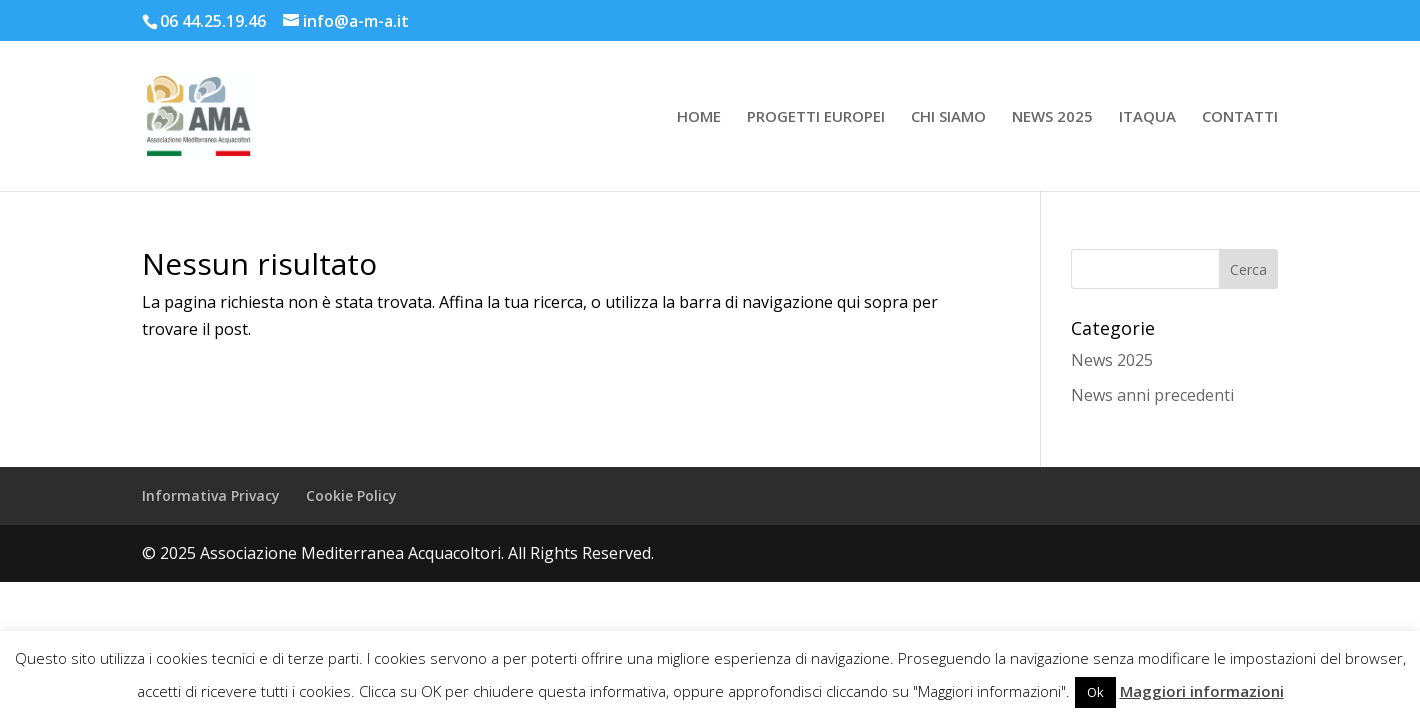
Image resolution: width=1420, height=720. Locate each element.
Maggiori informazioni (1202, 691)
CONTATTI (1240, 117)
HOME (699, 117)
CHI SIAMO (948, 117)
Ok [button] (1095, 692)
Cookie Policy (351, 495)
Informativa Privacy (211, 495)
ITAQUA (1147, 117)
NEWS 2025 (1052, 117)
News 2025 (1112, 360)
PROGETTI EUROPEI (816, 117)
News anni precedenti (1152, 395)
